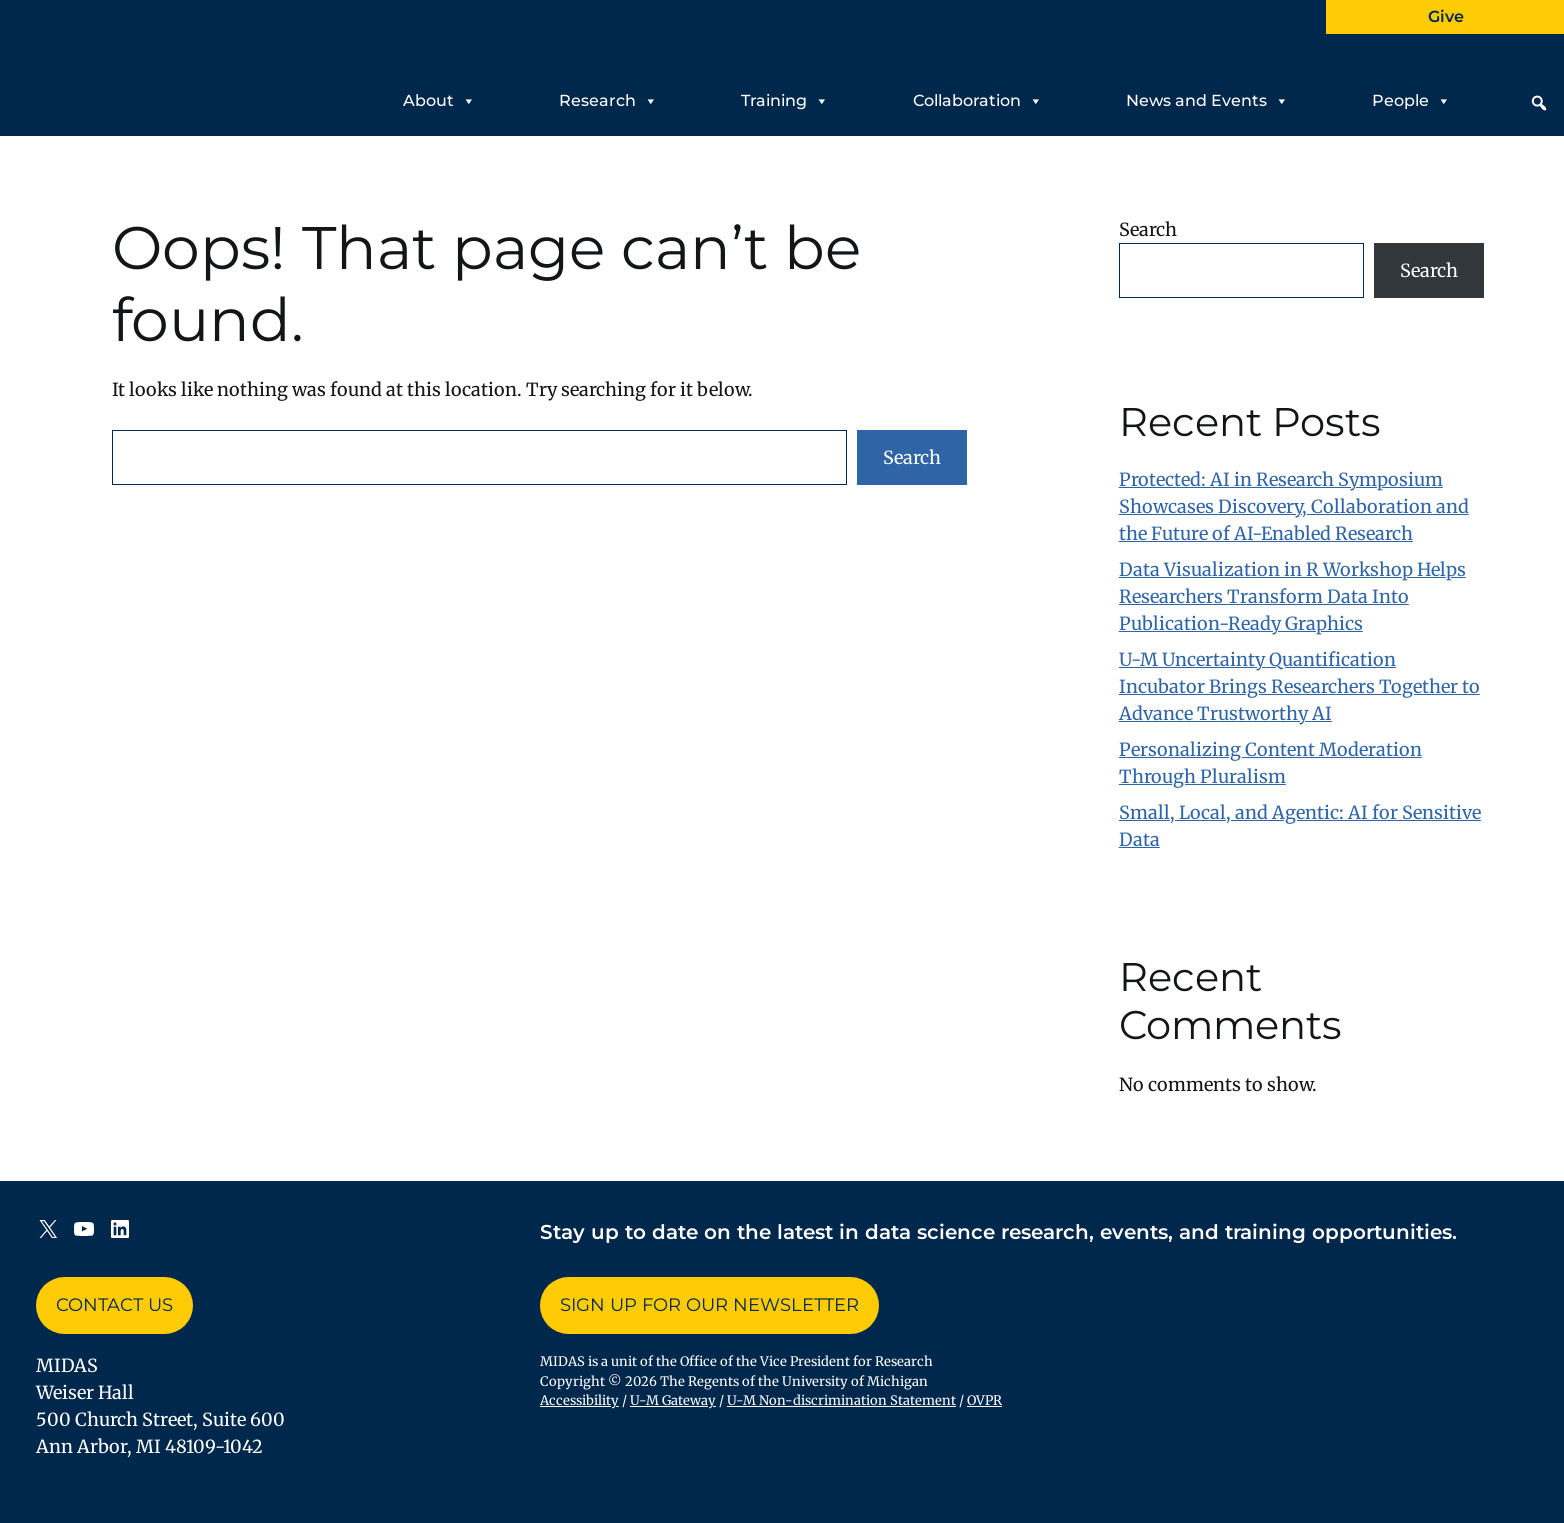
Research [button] (608, 96)
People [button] (1411, 96)
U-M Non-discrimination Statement (841, 1400)
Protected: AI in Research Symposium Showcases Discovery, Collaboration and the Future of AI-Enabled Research (1294, 506)
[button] (1539, 103)
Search (912, 457)
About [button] (439, 96)
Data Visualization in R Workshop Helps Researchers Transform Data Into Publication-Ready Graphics (1292, 596)
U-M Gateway (673, 1400)
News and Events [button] (1207, 96)
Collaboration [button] (978, 96)
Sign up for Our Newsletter (709, 1305)
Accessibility (579, 1400)
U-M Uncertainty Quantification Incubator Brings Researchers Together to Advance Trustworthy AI (1299, 686)
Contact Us (114, 1305)
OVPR (984, 1400)
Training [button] (785, 96)
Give (1446, 16)
